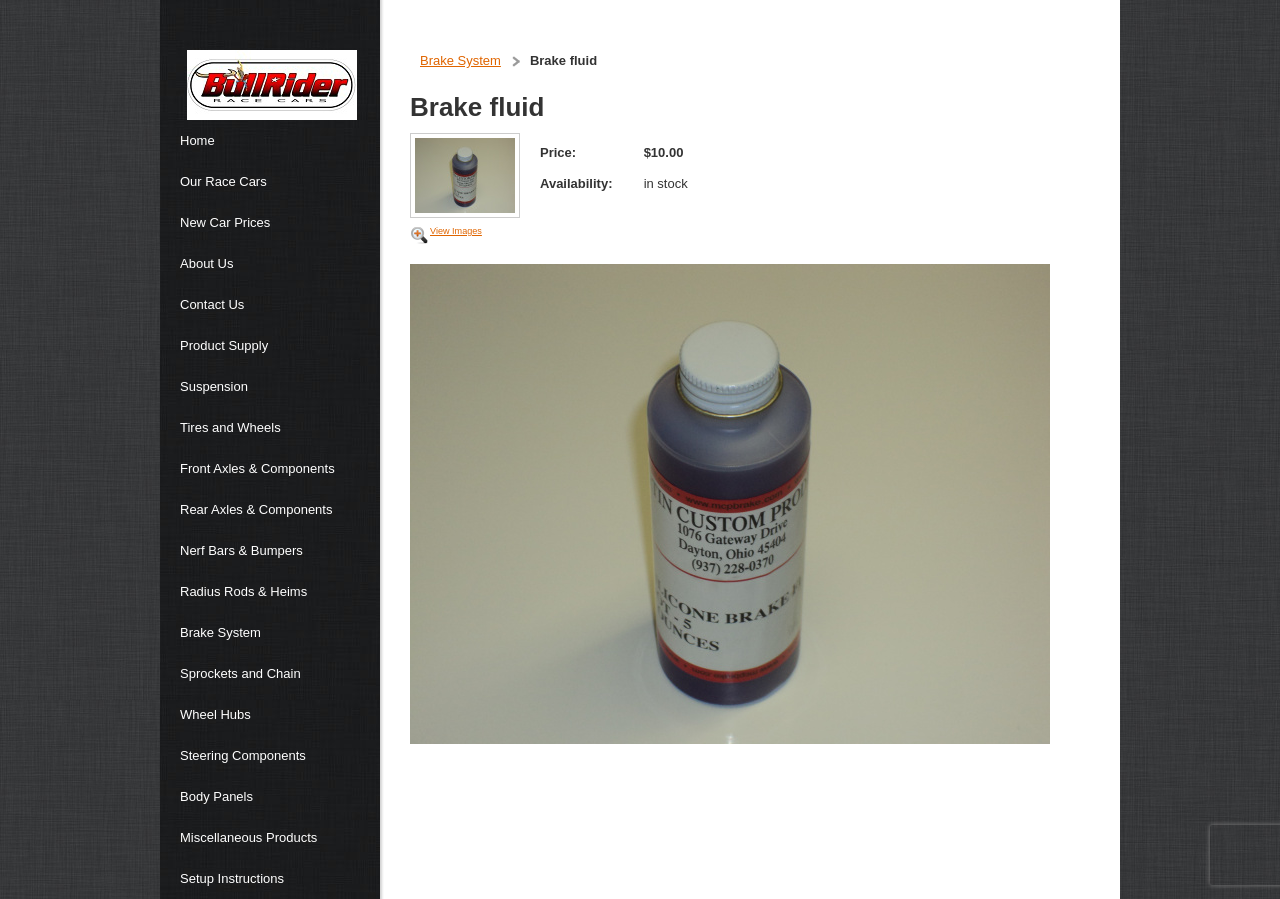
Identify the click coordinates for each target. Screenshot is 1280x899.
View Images (456, 231)
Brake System (460, 60)
